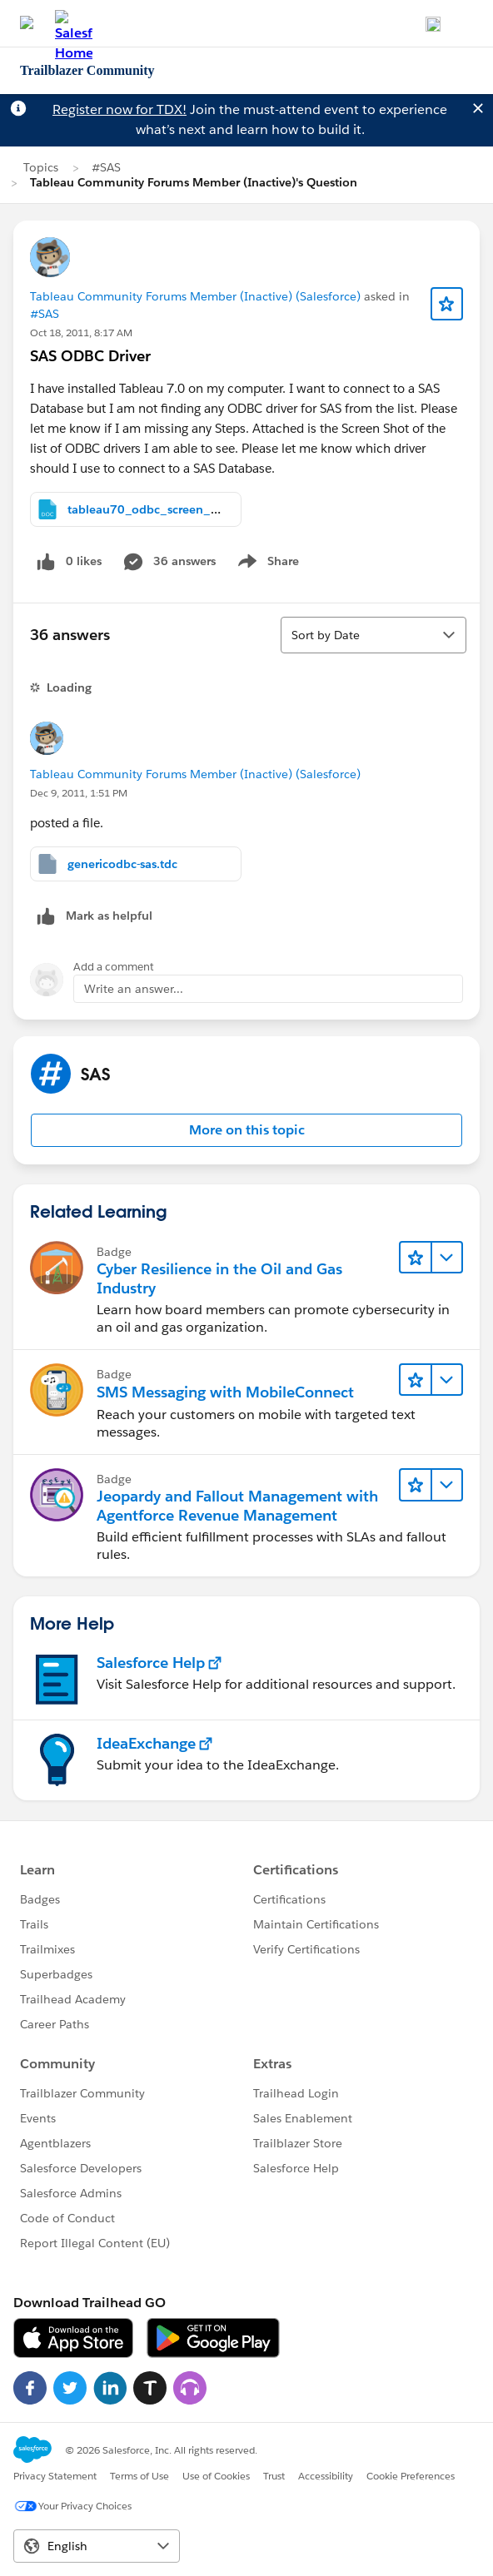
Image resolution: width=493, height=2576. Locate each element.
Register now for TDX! (119, 109)
